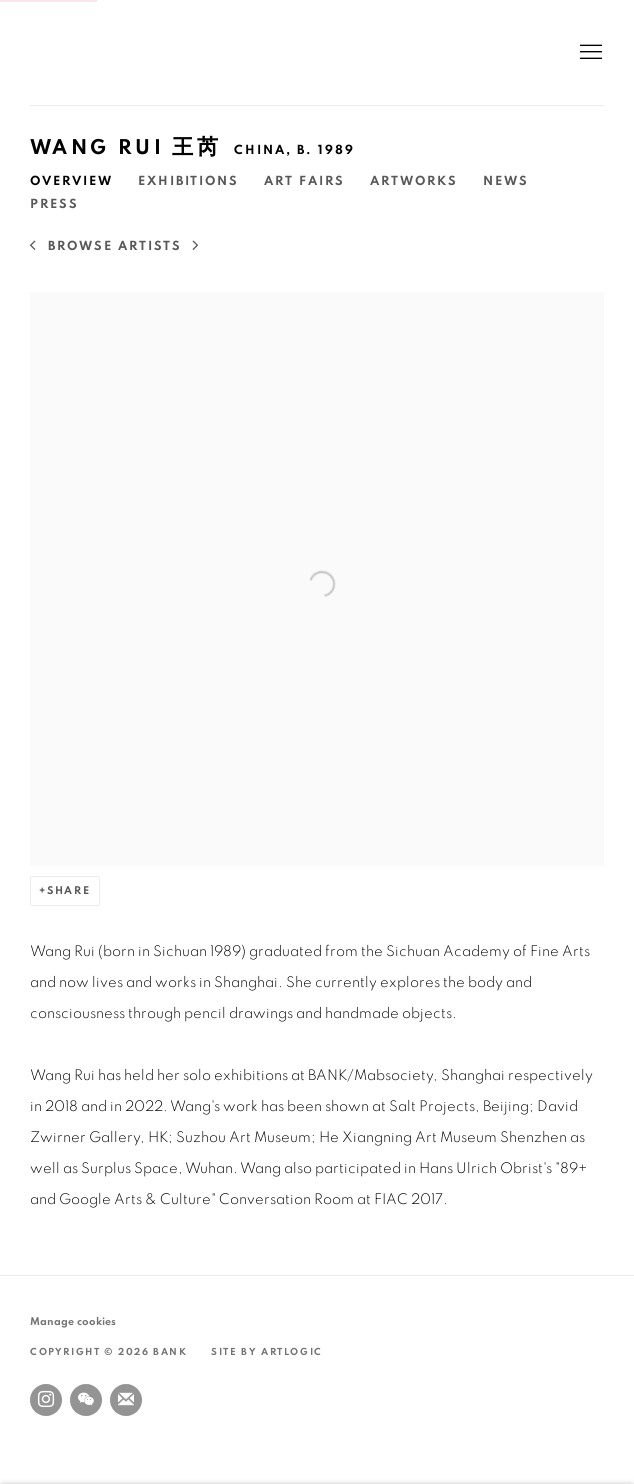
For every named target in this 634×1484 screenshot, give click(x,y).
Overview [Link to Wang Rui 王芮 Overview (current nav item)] (71, 181)
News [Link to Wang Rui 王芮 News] (506, 181)
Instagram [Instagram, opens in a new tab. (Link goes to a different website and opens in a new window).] (46, 1400)
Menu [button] (589, 53)
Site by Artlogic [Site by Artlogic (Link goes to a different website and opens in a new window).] (267, 1352)
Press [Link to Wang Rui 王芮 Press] (54, 204)
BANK (90, 52)
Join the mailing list (126, 1400)
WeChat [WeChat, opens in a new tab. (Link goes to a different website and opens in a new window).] (86, 1400)
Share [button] (69, 890)
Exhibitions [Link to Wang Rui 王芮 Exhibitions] (188, 181)
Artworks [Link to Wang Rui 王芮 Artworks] (414, 181)
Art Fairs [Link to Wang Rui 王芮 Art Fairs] (304, 181)
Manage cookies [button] (73, 1321)
